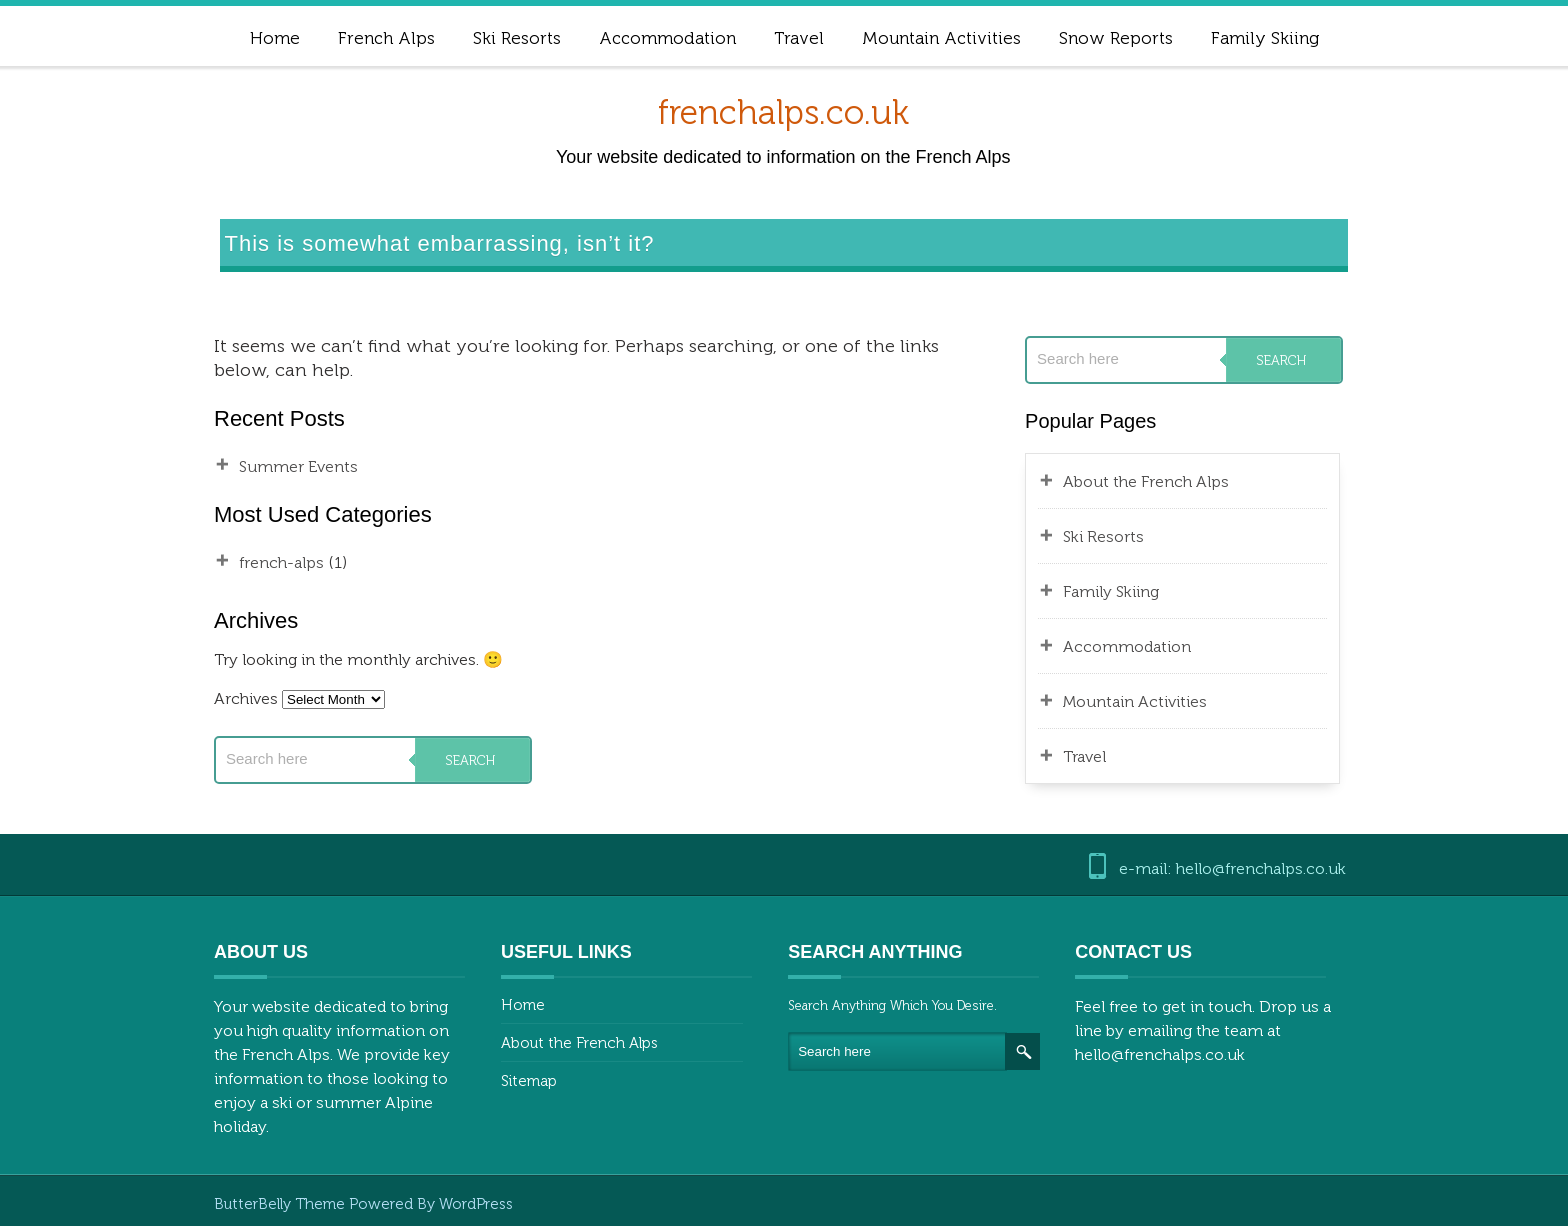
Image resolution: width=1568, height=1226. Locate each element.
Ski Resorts (517, 38)
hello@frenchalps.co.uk (1160, 1054)
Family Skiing (1265, 38)
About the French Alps (1146, 481)
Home (275, 38)
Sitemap (529, 1081)
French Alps (386, 38)
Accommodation (667, 38)
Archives (246, 698)
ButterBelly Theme (281, 1204)
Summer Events (298, 466)
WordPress (476, 1204)
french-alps (281, 562)
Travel (799, 38)
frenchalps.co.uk (783, 112)
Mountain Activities (941, 38)
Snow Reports (1116, 38)
